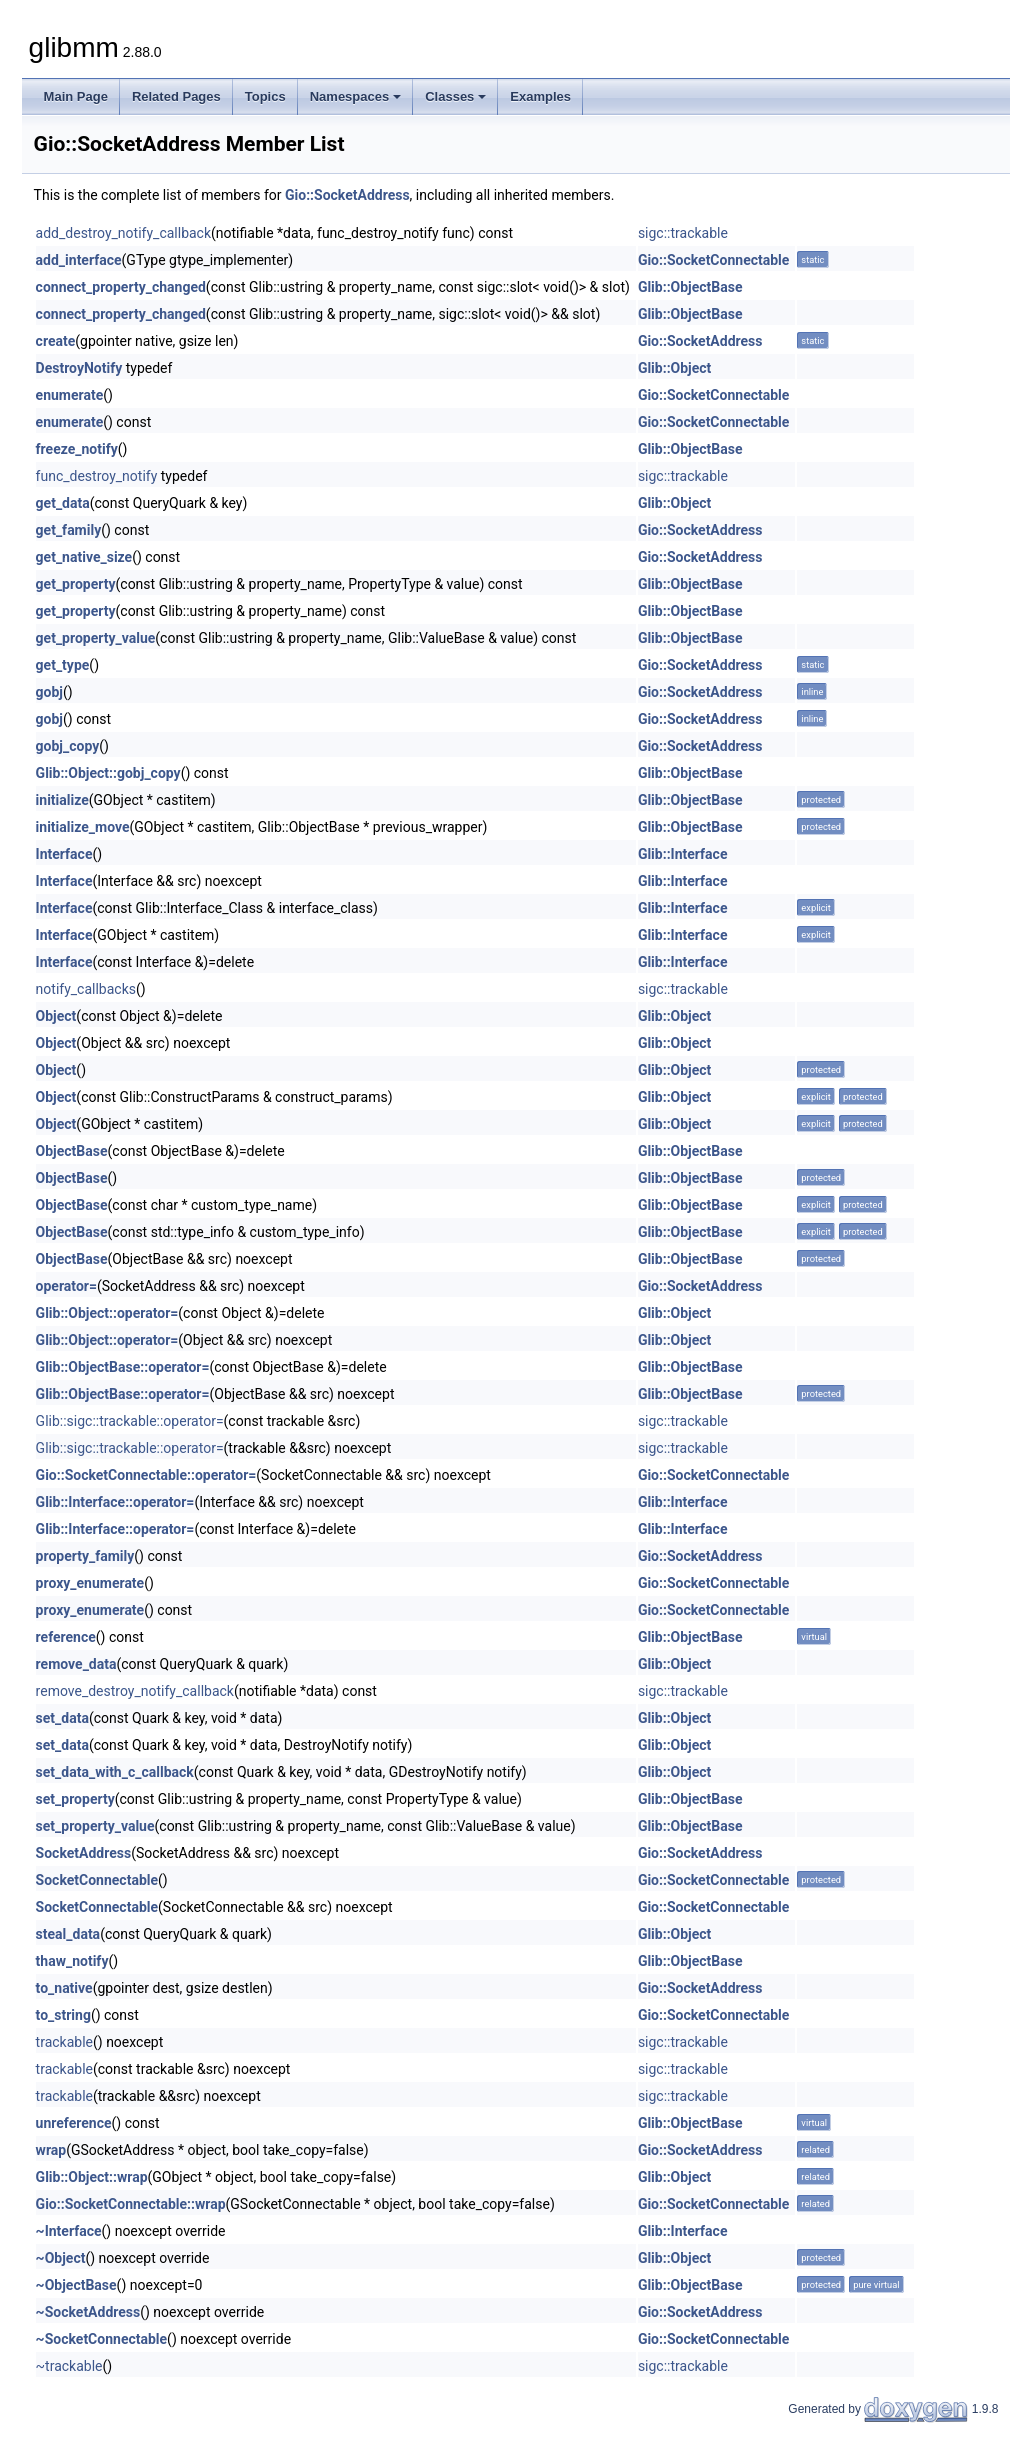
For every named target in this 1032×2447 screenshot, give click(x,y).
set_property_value (95, 1826)
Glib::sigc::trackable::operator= (130, 1421)
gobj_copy (68, 746)
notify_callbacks (86, 989)
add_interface (79, 260)
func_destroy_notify (97, 476)
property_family (85, 1556)
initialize (62, 800)
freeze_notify (77, 449)
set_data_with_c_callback (115, 1772)
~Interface (69, 2231)
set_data (62, 1718)
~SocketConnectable (102, 2339)
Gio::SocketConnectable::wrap (131, 2204)
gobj (49, 692)
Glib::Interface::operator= (115, 1502)
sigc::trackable (683, 233)
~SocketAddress (88, 2312)
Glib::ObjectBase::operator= (123, 1367)
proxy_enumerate (90, 1583)
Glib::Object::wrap (92, 2177)
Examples (540, 96)
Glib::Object (674, 368)
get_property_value (96, 638)
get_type (63, 665)
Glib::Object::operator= (107, 1313)
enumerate (70, 395)
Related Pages (176, 96)
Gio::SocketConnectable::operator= (146, 1475)
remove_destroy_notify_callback (135, 1691)
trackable (64, 2042)
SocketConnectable (97, 1880)
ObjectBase (72, 1151)
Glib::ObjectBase (690, 287)
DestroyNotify (79, 368)
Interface (64, 854)
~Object (61, 2258)
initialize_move (83, 827)
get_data (63, 503)
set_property (75, 1799)
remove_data (76, 1664)
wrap (51, 2150)
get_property (76, 584)
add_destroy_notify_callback (123, 233)
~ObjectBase (76, 2285)
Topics (265, 96)
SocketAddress (84, 1853)
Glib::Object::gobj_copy (108, 773)
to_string (63, 2015)
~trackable (69, 2366)
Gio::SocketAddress (347, 195)
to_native (64, 1988)
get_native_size (84, 557)
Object (56, 1016)
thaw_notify (72, 1961)
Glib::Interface (683, 854)
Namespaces (356, 96)
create (56, 341)
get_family (69, 530)
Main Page (76, 96)
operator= (66, 1286)
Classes (455, 96)
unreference (74, 2123)
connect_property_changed (121, 287)
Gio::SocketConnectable (713, 260)
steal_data (68, 1934)
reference (66, 1637)
